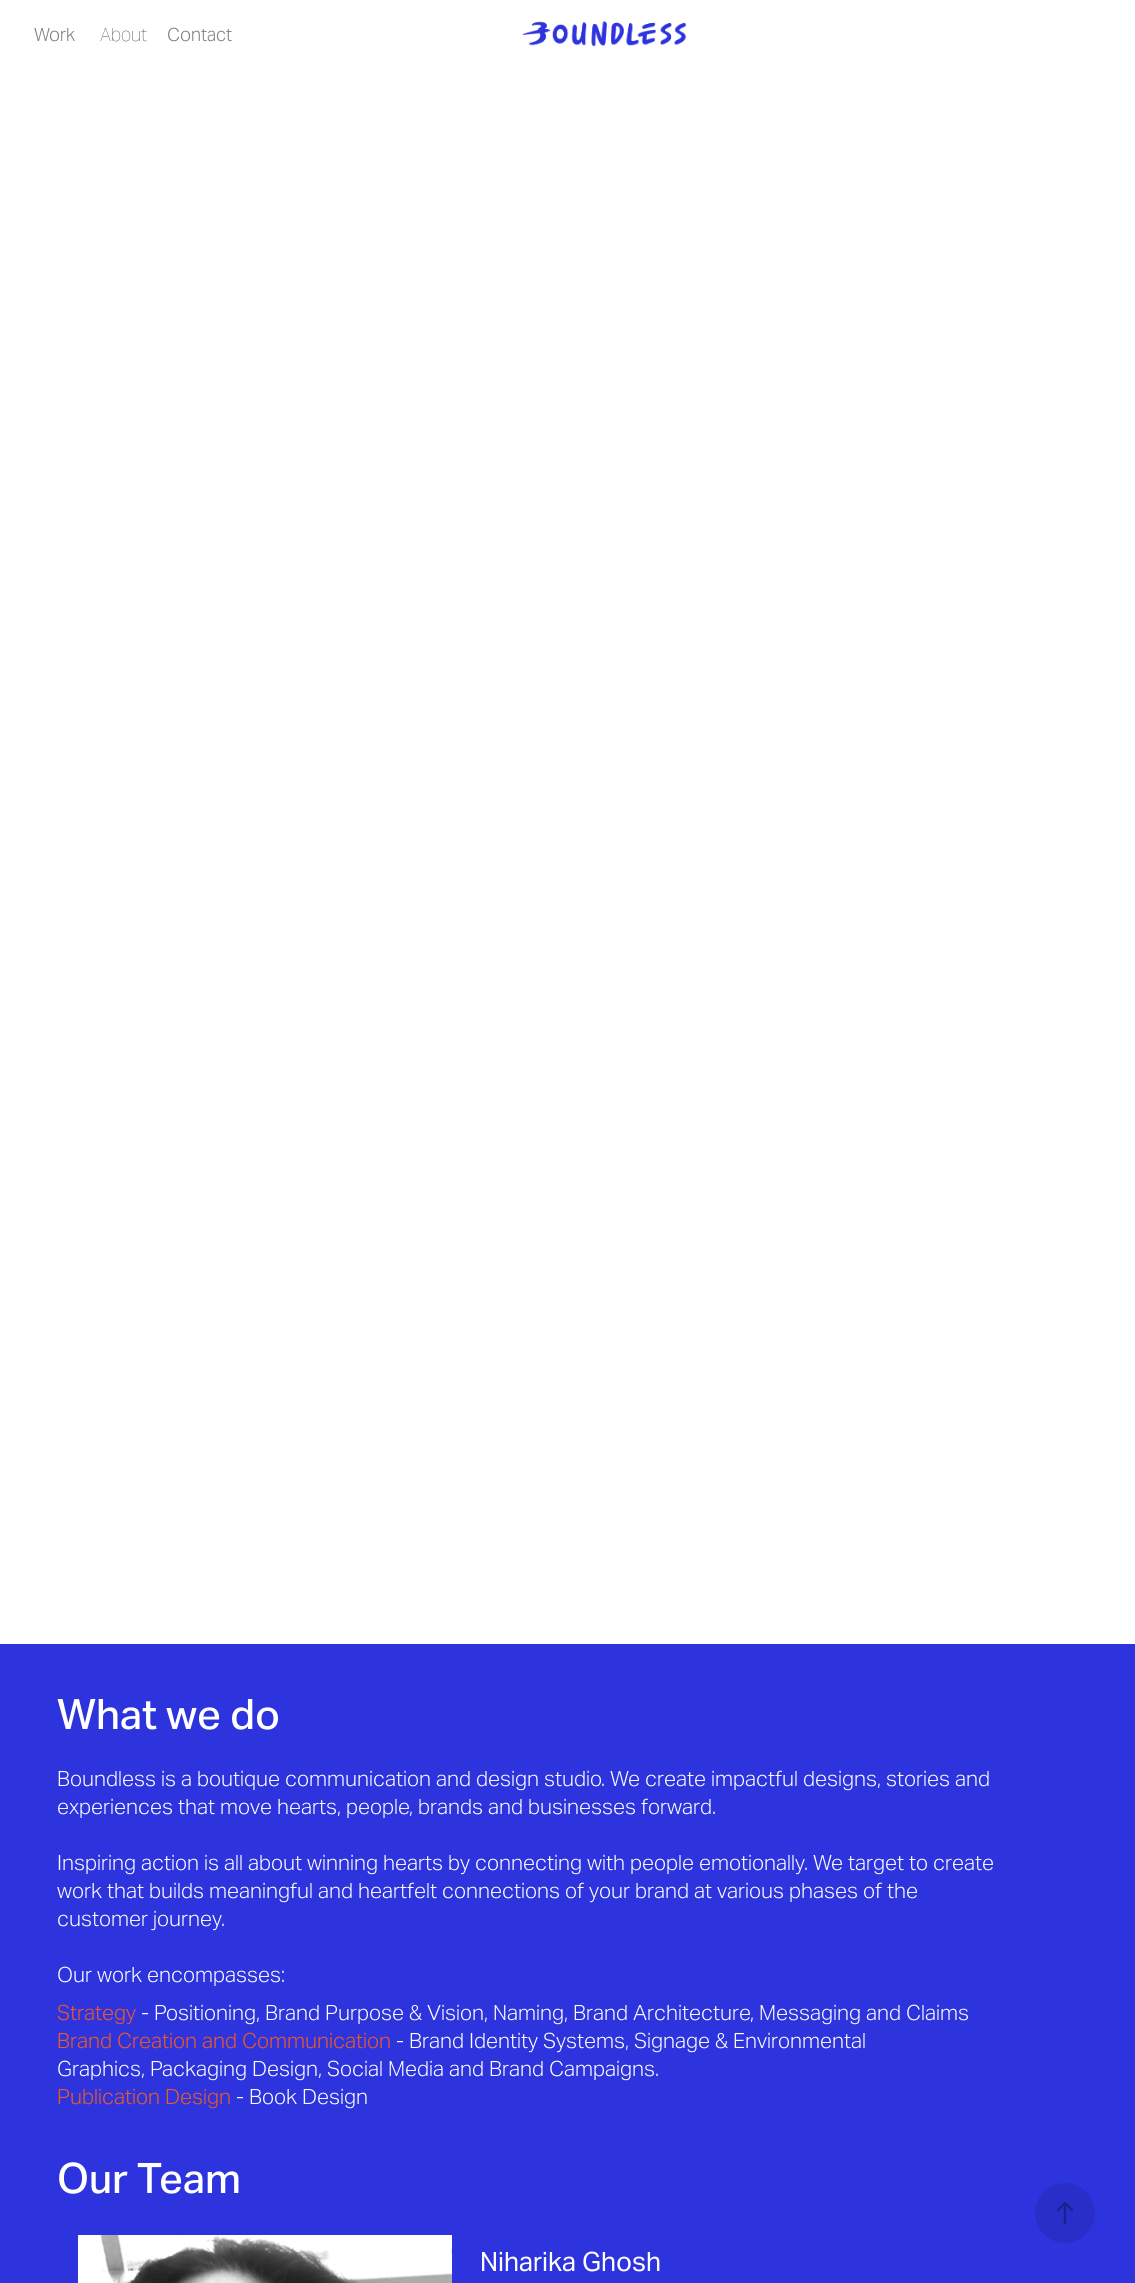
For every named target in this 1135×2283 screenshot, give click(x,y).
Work (54, 34)
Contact (199, 34)
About (123, 34)
